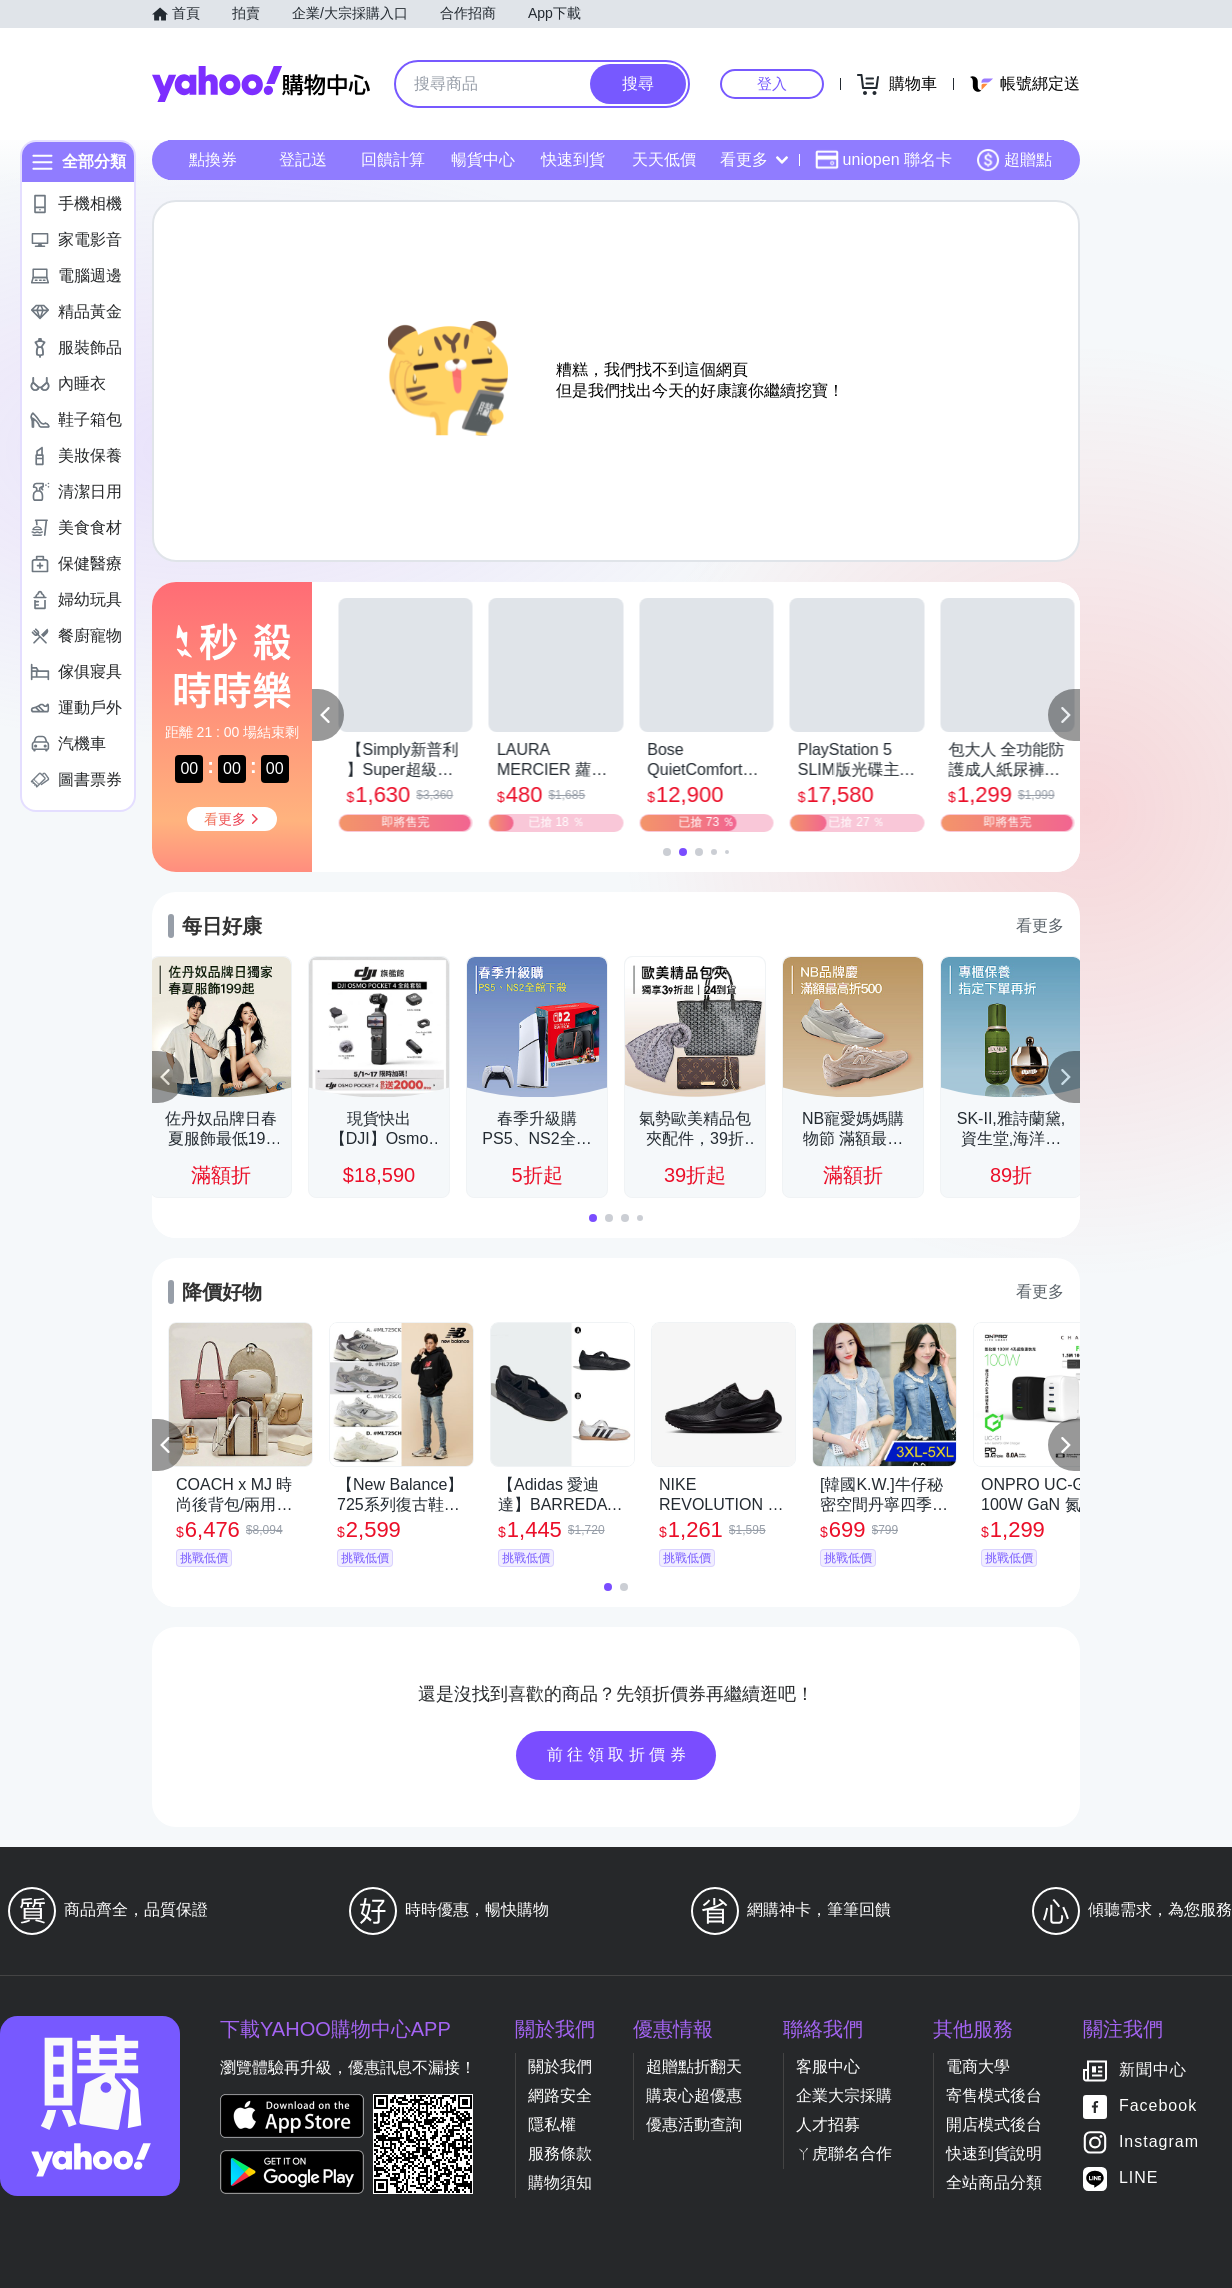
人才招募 (828, 2124)
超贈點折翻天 (694, 2066)
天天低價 (664, 159)
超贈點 (1014, 160)
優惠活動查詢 (694, 2124)
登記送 (303, 159)
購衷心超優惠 (694, 2095)
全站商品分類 (994, 2182)
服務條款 (560, 2153)
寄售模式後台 (994, 2095)
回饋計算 (393, 159)
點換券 (213, 159)
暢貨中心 (483, 159)
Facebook (1158, 2106)
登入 (772, 83)
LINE (1139, 2178)
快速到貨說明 (994, 2153)
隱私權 (552, 2124)
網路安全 (560, 2095)
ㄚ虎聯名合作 (844, 2153)
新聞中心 (1153, 2070)
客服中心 (828, 2066)
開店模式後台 (994, 2124)
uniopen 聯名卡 (883, 160)
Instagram (1159, 2142)
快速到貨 (573, 159)
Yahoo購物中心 (261, 84)
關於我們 (560, 2066)
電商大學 (978, 2066)
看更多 (754, 159)
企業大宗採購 (844, 2095)
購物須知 (560, 2182)
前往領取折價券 (619, 1754)
